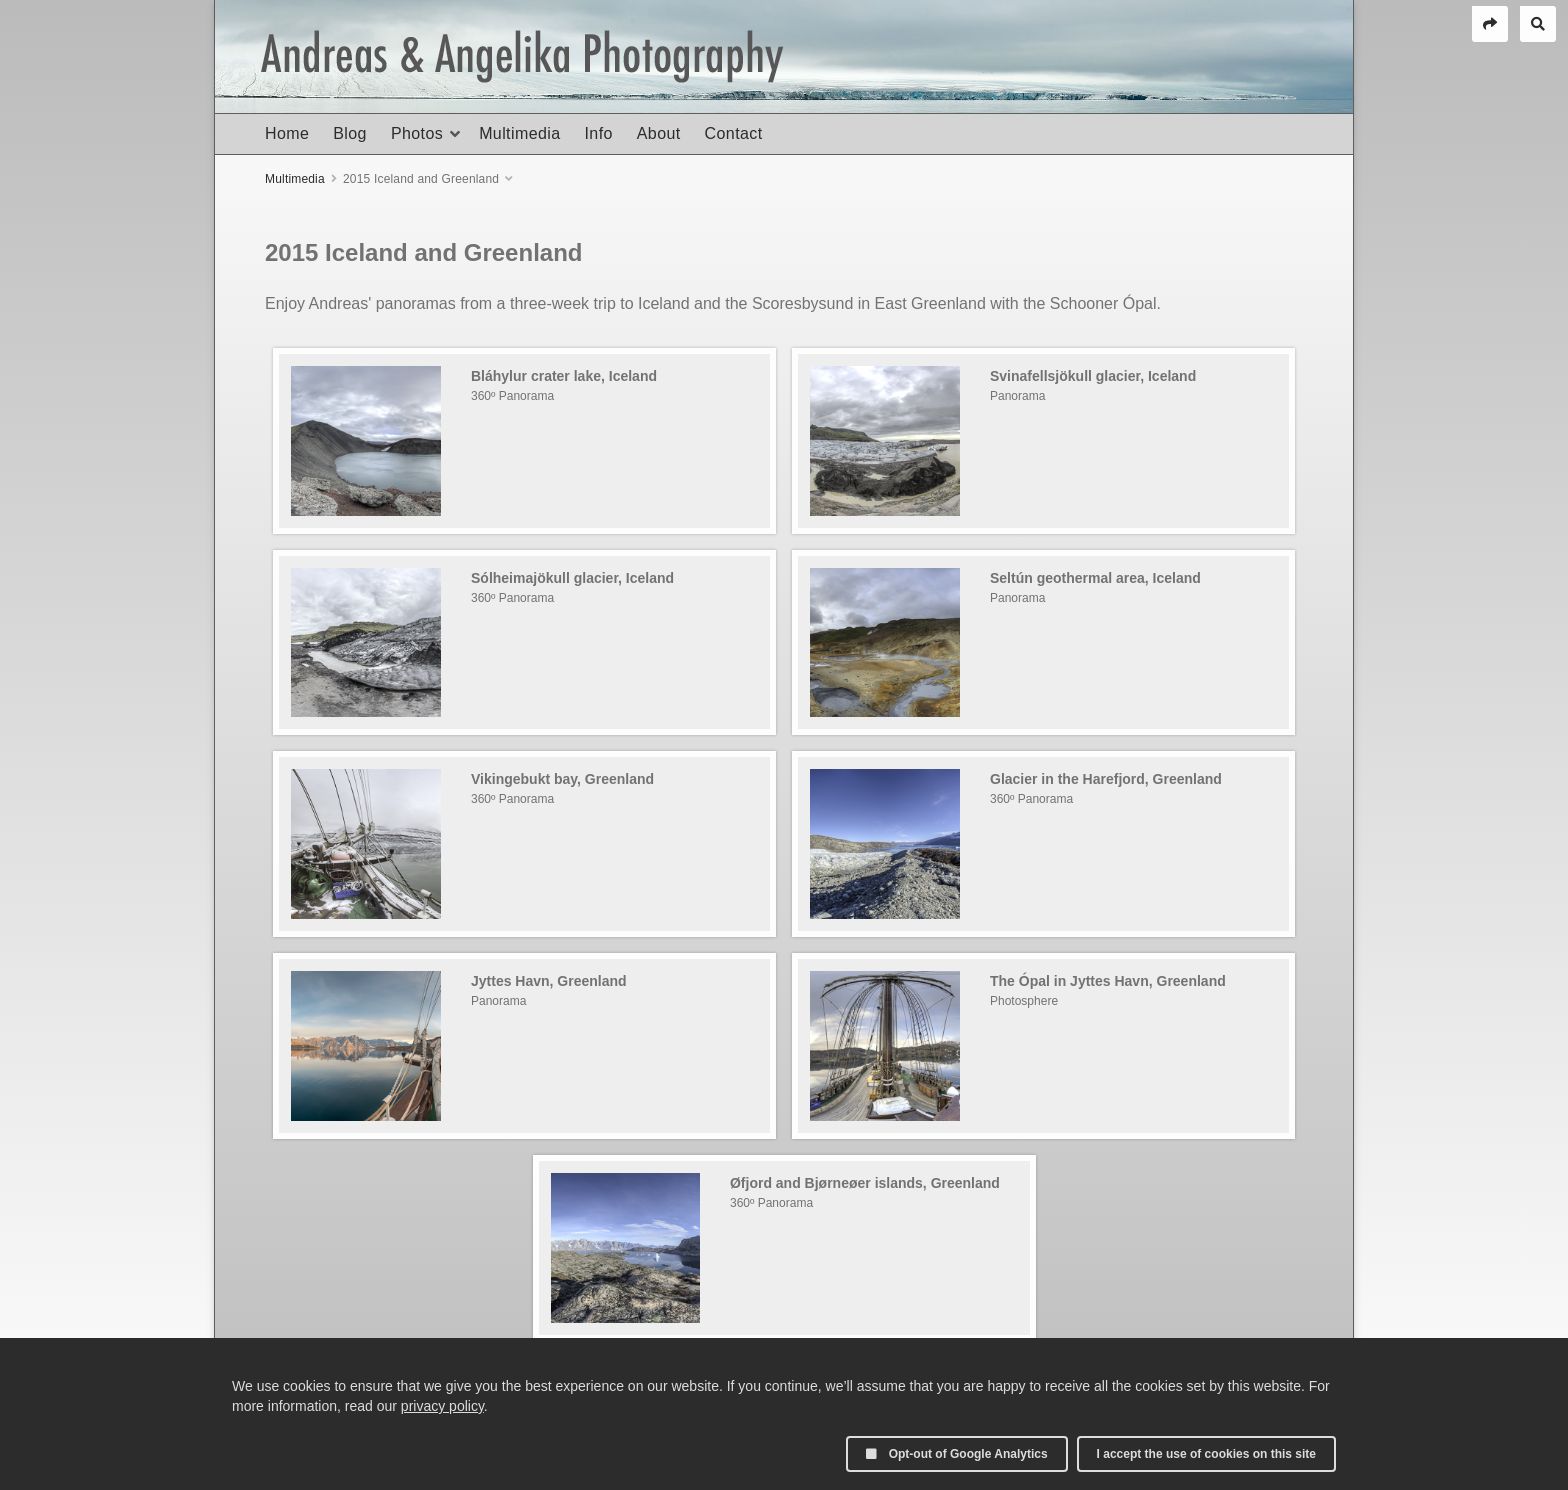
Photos (417, 133)
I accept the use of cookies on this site (1206, 1454)
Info (598, 133)
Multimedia (519, 133)
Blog (350, 133)
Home (287, 133)
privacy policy (442, 1406)
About (659, 133)
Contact (734, 133)
